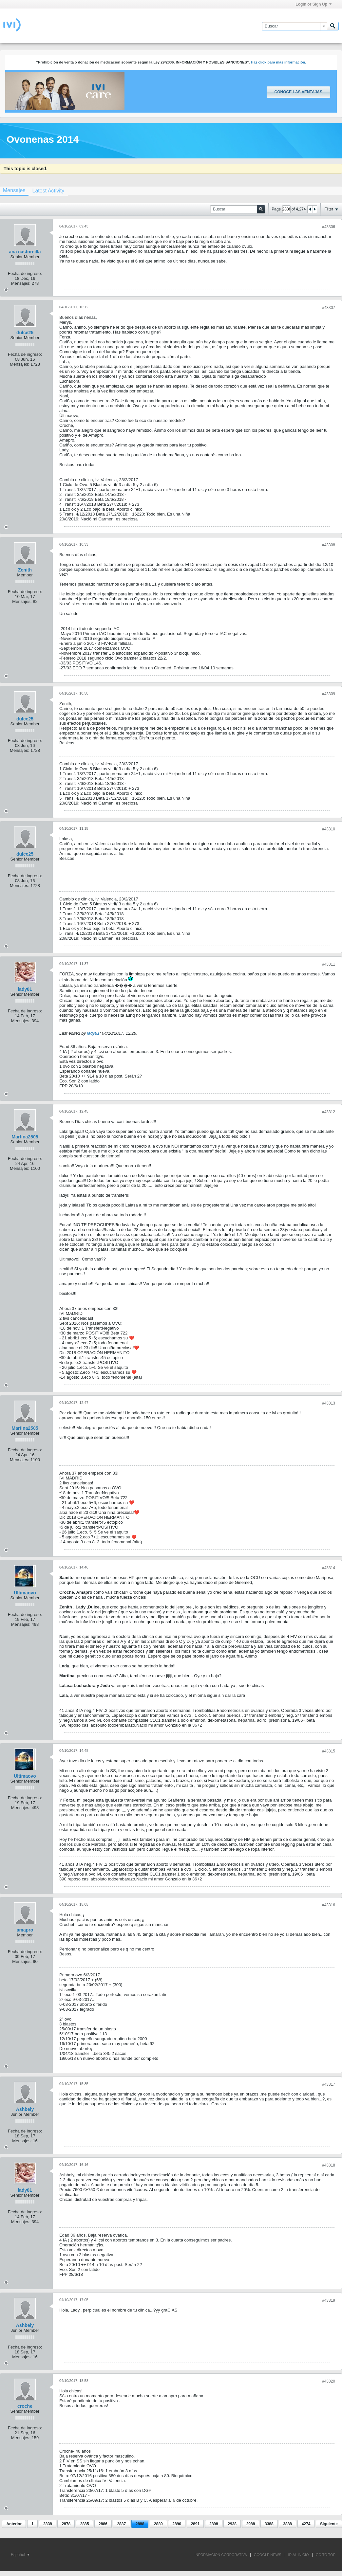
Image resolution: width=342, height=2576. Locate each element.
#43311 (328, 964)
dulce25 (24, 332)
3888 (287, 2524)
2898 (213, 2524)
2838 (47, 2524)
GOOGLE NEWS (267, 2555)
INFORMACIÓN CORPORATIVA (221, 2555)
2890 (176, 2524)
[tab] (48, 190)
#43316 (328, 1905)
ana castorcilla (25, 251)
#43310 (328, 829)
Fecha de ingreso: (25, 273)
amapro (25, 1929)
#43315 (328, 1751)
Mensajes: (20, 283)
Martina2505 (25, 1136)
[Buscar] (294, 26)
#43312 (328, 1112)
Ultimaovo (25, 1592)
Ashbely (25, 2109)
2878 (66, 2524)
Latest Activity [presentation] (48, 190)
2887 (121, 2524)
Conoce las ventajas (298, 92)
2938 (232, 2524)
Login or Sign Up (313, 4)
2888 (140, 2524)
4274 (306, 2524)
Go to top (325, 2555)
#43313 (328, 1403)
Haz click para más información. (278, 62)
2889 (158, 2524)
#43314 (328, 1568)
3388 (269, 2524)
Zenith (25, 569)
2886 (103, 2524)
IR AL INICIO (298, 2555)
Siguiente (329, 2524)
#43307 (328, 307)
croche (24, 2406)
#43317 (328, 2084)
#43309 (328, 694)
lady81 (25, 989)
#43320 (328, 2381)
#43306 (328, 227)
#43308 (328, 545)
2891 (195, 2524)
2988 (250, 2524)
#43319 (328, 2300)
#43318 (328, 2165)
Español (20, 2554)
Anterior (14, 2524)
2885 (84, 2524)
